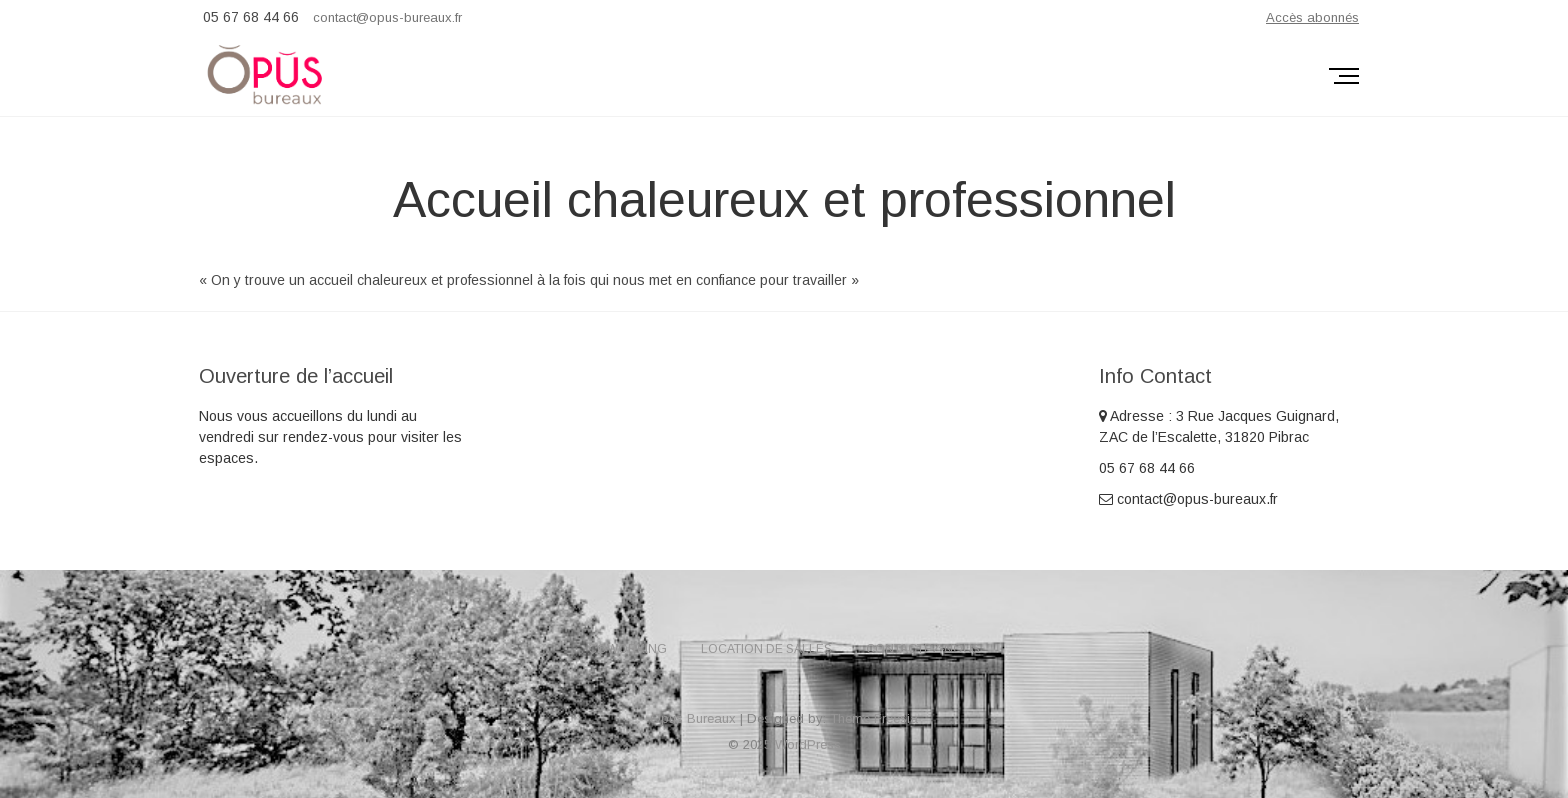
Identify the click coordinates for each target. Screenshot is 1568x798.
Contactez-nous (923, 649)
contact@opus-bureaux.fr (387, 17)
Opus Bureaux (693, 718)
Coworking (627, 649)
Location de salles (766, 649)
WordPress (808, 744)
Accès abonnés (1312, 17)
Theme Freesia (874, 718)
